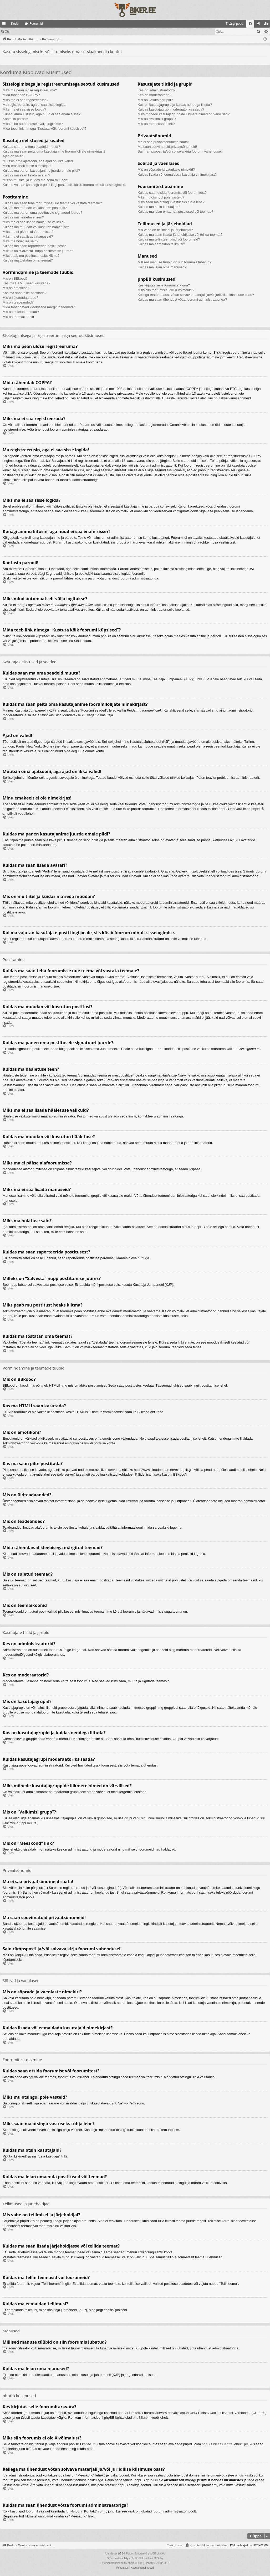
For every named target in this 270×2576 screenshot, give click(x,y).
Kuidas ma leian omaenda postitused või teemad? (175, 211)
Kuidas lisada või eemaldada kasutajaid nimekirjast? (177, 174)
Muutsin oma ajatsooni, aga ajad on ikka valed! (38, 161)
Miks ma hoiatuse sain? (20, 241)
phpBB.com (141, 2418)
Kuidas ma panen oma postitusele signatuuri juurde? (42, 213)
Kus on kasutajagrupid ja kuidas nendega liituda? (175, 105)
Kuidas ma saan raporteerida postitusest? (34, 246)
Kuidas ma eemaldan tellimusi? (161, 244)
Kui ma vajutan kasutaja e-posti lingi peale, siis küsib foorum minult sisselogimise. (64, 185)
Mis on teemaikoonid (18, 317)
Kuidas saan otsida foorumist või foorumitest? (172, 193)
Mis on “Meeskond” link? (156, 124)
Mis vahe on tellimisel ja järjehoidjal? (165, 230)
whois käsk (243, 2475)
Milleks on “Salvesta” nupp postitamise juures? (38, 251)
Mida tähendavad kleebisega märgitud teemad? (39, 307)
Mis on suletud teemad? (21, 312)
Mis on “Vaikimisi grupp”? (157, 119)
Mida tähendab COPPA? (21, 95)
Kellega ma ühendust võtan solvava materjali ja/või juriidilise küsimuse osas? (196, 295)
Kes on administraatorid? (157, 90)
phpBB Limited (129, 2413)
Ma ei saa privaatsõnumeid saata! (163, 142)
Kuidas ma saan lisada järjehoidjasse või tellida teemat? (180, 235)
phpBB (256, 809)
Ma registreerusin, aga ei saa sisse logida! (35, 105)
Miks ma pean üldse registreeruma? (30, 90)
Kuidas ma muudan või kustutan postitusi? (35, 208)
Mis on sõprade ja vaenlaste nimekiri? (166, 169)
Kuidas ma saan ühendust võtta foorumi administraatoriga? (182, 299)
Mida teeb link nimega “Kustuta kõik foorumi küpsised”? (44, 128)
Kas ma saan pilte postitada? (25, 293)
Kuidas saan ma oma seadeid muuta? (31, 147)
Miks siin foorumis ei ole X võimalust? (166, 290)
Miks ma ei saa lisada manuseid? (28, 236)
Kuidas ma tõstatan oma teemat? (28, 260)
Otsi (7, 31)
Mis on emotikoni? (16, 288)
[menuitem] (191, 24)
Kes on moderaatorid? (154, 95)
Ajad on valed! (13, 156)
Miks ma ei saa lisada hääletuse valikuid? (34, 222)
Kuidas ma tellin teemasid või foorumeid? (169, 239)
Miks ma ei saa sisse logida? (24, 109)
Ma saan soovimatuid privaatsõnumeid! (167, 147)
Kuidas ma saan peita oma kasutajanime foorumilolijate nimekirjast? (54, 151)
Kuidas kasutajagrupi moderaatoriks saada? (171, 109)
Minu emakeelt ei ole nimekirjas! (27, 166)
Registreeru (48, 31)
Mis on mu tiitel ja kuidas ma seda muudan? (36, 180)
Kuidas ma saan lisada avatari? (26, 175)
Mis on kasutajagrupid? (155, 100)
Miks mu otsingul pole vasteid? (161, 197)
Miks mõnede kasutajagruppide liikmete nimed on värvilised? (184, 114)
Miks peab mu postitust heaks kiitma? (31, 256)
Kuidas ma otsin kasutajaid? (159, 207)
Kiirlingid (5, 25)
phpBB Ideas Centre (217, 2444)
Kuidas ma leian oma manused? (162, 267)
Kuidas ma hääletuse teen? (23, 217)
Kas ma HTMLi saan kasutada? (26, 283)
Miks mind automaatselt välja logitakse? (33, 124)
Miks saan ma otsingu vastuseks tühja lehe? (171, 202)
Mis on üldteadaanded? (20, 298)
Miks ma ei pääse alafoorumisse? (28, 232)
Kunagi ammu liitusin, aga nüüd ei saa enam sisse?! (42, 114)
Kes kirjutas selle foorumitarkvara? (164, 285)
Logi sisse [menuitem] (259, 25)
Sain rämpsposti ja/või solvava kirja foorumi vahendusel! (180, 151)
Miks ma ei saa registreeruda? (25, 100)
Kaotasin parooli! (15, 119)
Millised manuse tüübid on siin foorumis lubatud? (174, 262)
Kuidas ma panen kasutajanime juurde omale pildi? (41, 171)
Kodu (14, 23)
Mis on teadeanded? (18, 302)
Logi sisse (25, 31)
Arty (126, 2558)
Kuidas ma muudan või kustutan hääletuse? (36, 227)
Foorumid (36, 23)
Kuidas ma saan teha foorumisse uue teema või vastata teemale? (52, 203)
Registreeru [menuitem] (267, 25)
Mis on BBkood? (15, 278)
